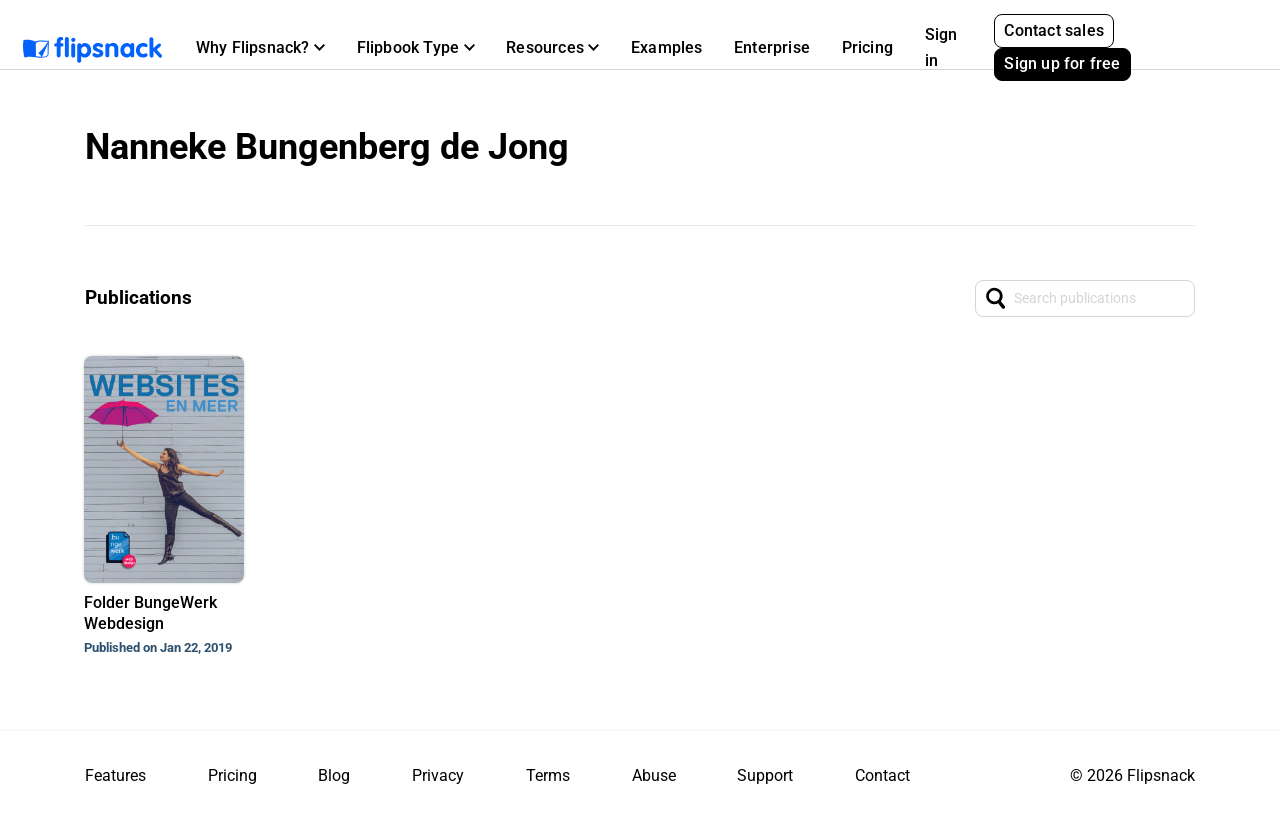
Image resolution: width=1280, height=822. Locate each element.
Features (115, 775)
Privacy (438, 775)
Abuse (654, 775)
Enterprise (772, 47)
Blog (334, 775)
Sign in (941, 47)
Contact (882, 775)
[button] (260, 48)
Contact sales (1054, 30)
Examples (667, 47)
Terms (548, 775)
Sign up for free (1062, 63)
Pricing (867, 47)
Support (765, 775)
